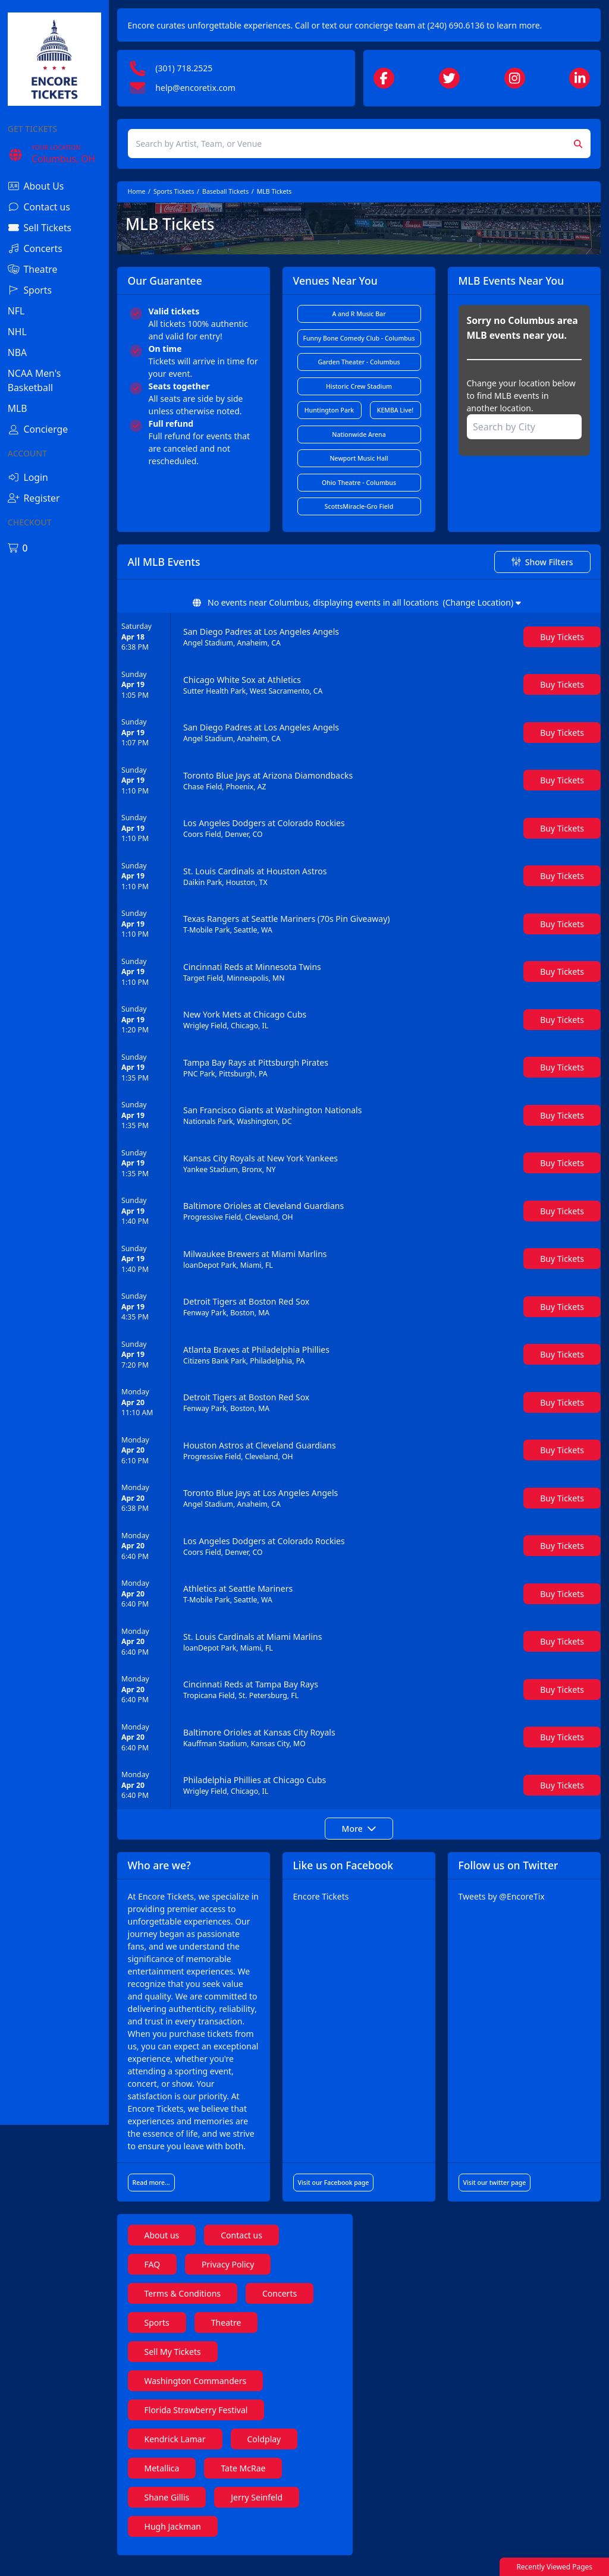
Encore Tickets (332, 1896)
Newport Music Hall (367, 458)
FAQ (169, 2276)
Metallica (178, 2480)
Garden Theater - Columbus (367, 362)
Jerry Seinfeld (273, 2509)
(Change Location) (490, 602)
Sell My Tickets (189, 2364)
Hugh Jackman (189, 2538)
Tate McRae (259, 2480)
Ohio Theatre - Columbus (366, 482)
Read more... (167, 2195)
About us (178, 2247)
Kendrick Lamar (191, 2451)
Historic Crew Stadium (367, 386)
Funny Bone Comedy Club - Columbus (369, 338)
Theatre (242, 2335)
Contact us (257, 2247)
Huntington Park (338, 410)
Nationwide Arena (367, 434)
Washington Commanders (212, 2393)
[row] (367, 637)
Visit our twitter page (500, 2195)
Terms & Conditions (199, 2306)
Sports (173, 2335)
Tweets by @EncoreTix (507, 1896)
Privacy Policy (244, 2276)
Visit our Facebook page (344, 2195)
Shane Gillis (183, 2509)
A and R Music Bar (367, 314)
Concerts (295, 2306)
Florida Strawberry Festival (212, 2422)
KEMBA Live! (402, 410)
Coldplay (280, 2451)
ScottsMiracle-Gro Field (366, 506)
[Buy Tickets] (562, 636)
